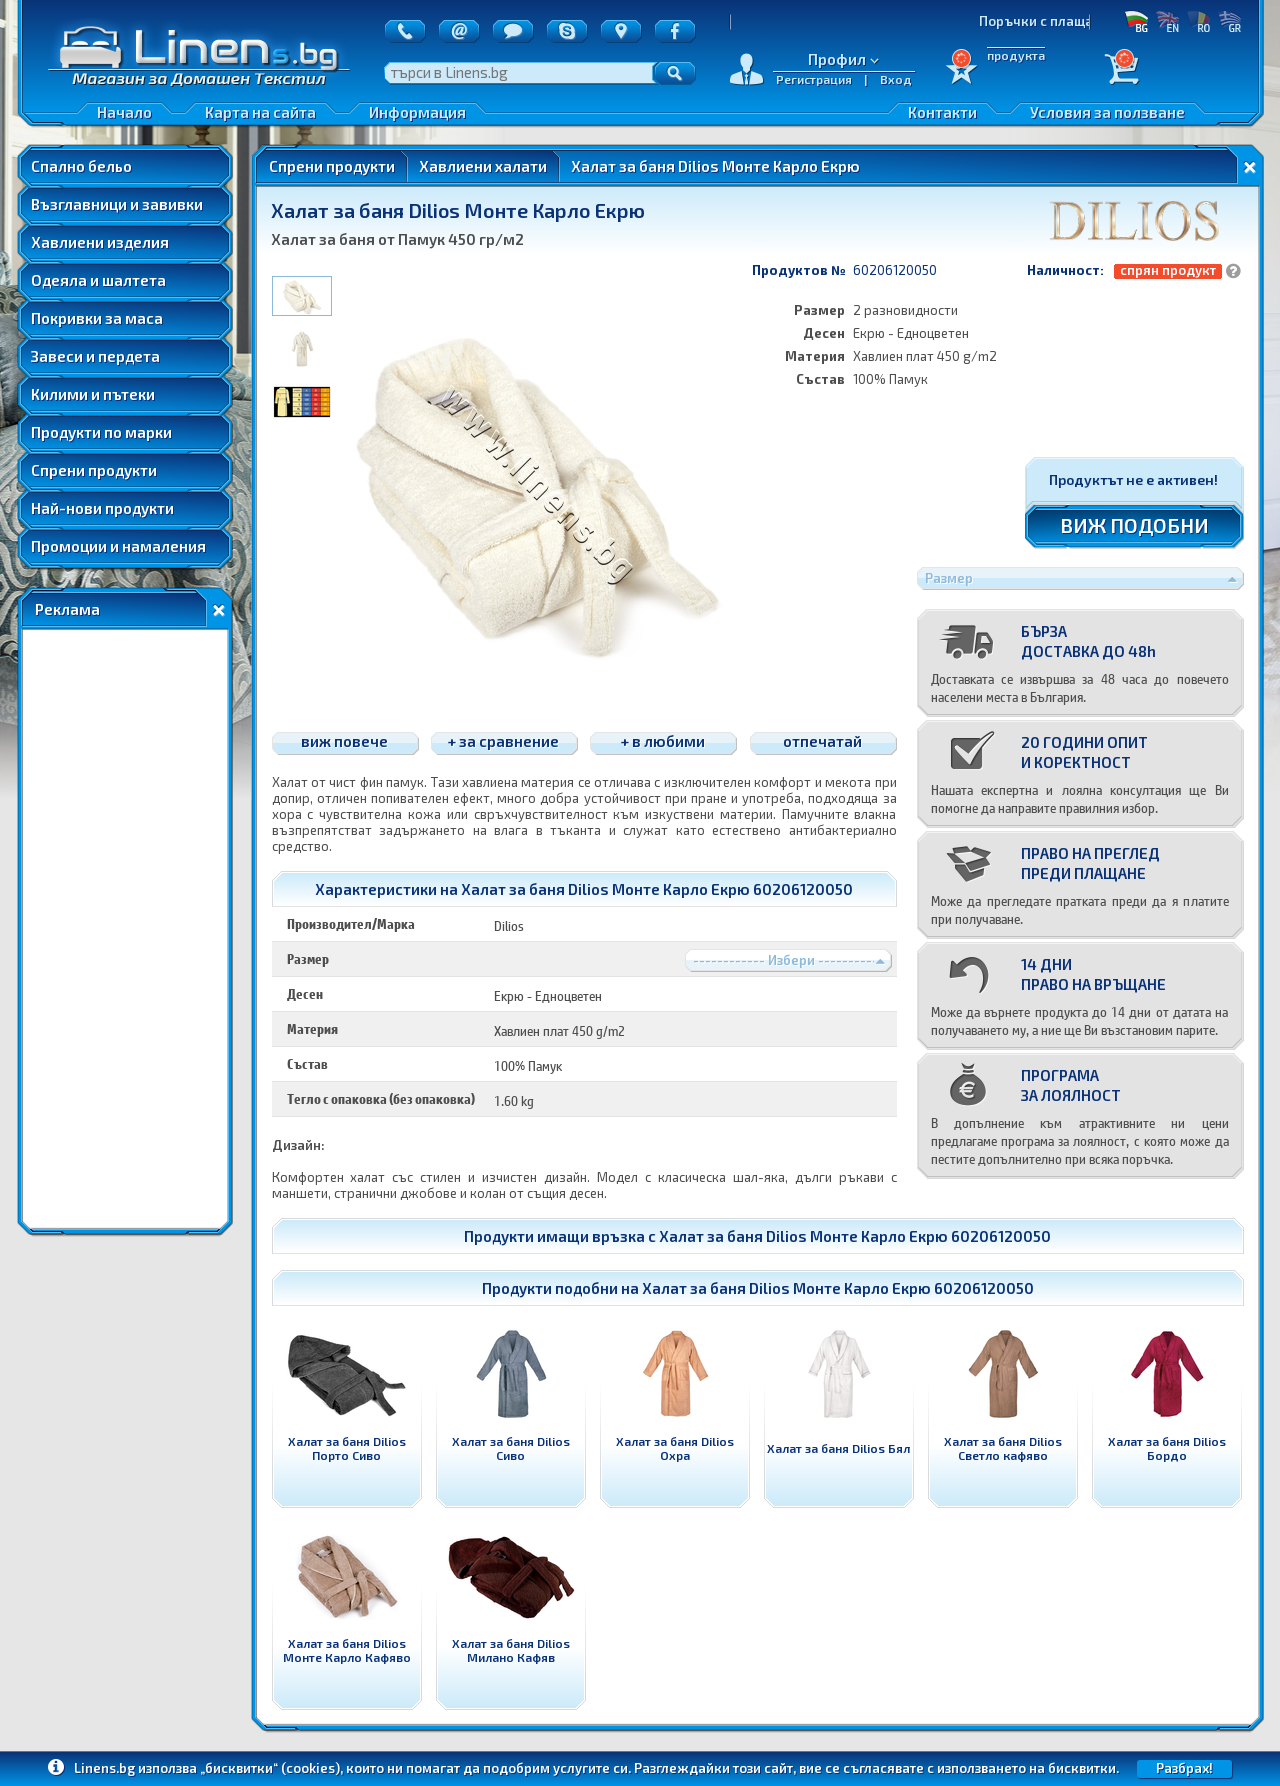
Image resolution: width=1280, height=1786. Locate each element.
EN (1167, 21)
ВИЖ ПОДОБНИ (1134, 525)
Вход (896, 79)
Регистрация (814, 79)
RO (1198, 21)
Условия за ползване (1107, 112)
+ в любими (663, 741)
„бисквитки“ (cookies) (270, 1768)
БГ (1136, 21)
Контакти (942, 112)
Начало (124, 112)
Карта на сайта (260, 112)
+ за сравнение (503, 741)
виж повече (344, 741)
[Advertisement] (125, 929)
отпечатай (822, 741)
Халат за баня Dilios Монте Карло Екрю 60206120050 (855, 1236)
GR (1229, 21)
